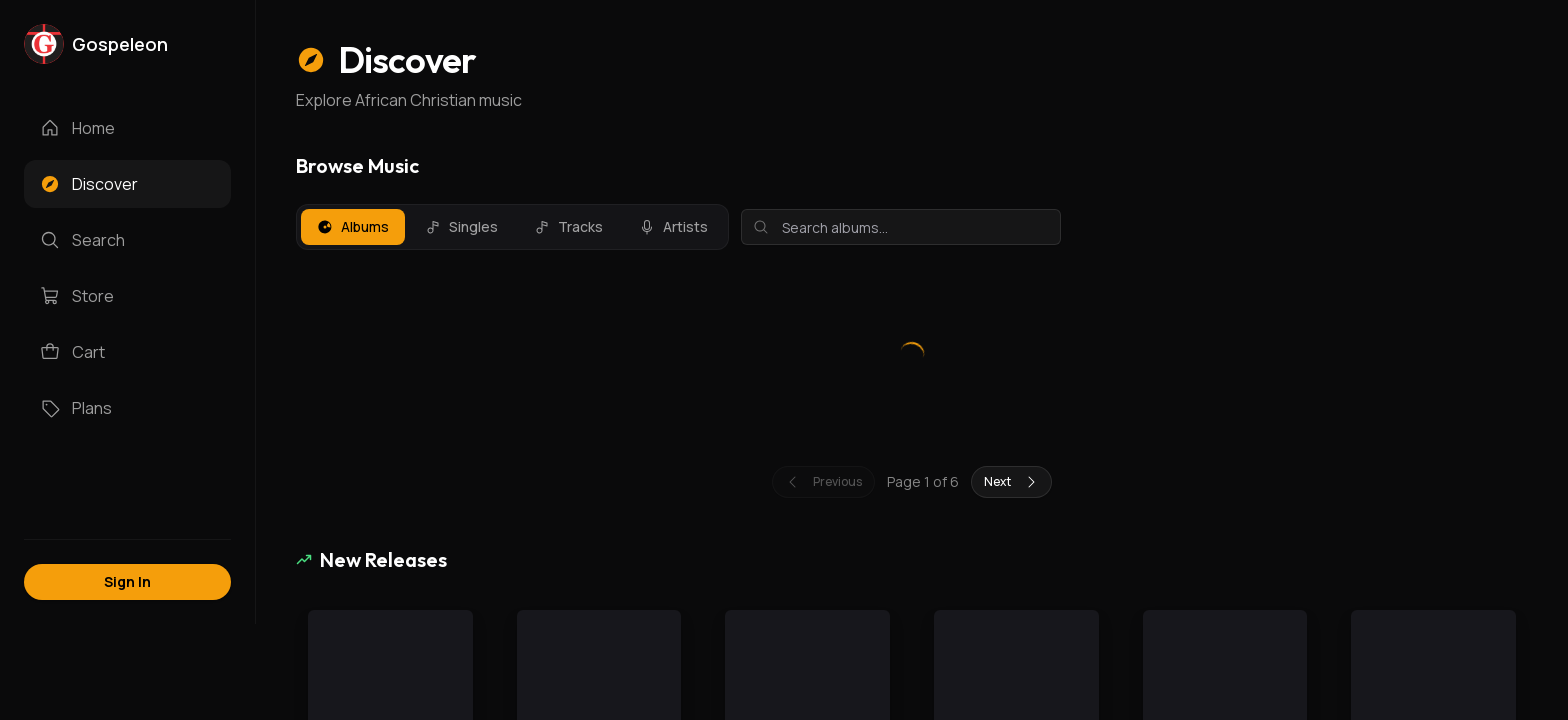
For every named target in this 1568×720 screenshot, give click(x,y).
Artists (673, 226)
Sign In (127, 581)
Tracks (568, 226)
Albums (353, 226)
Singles (461, 226)
